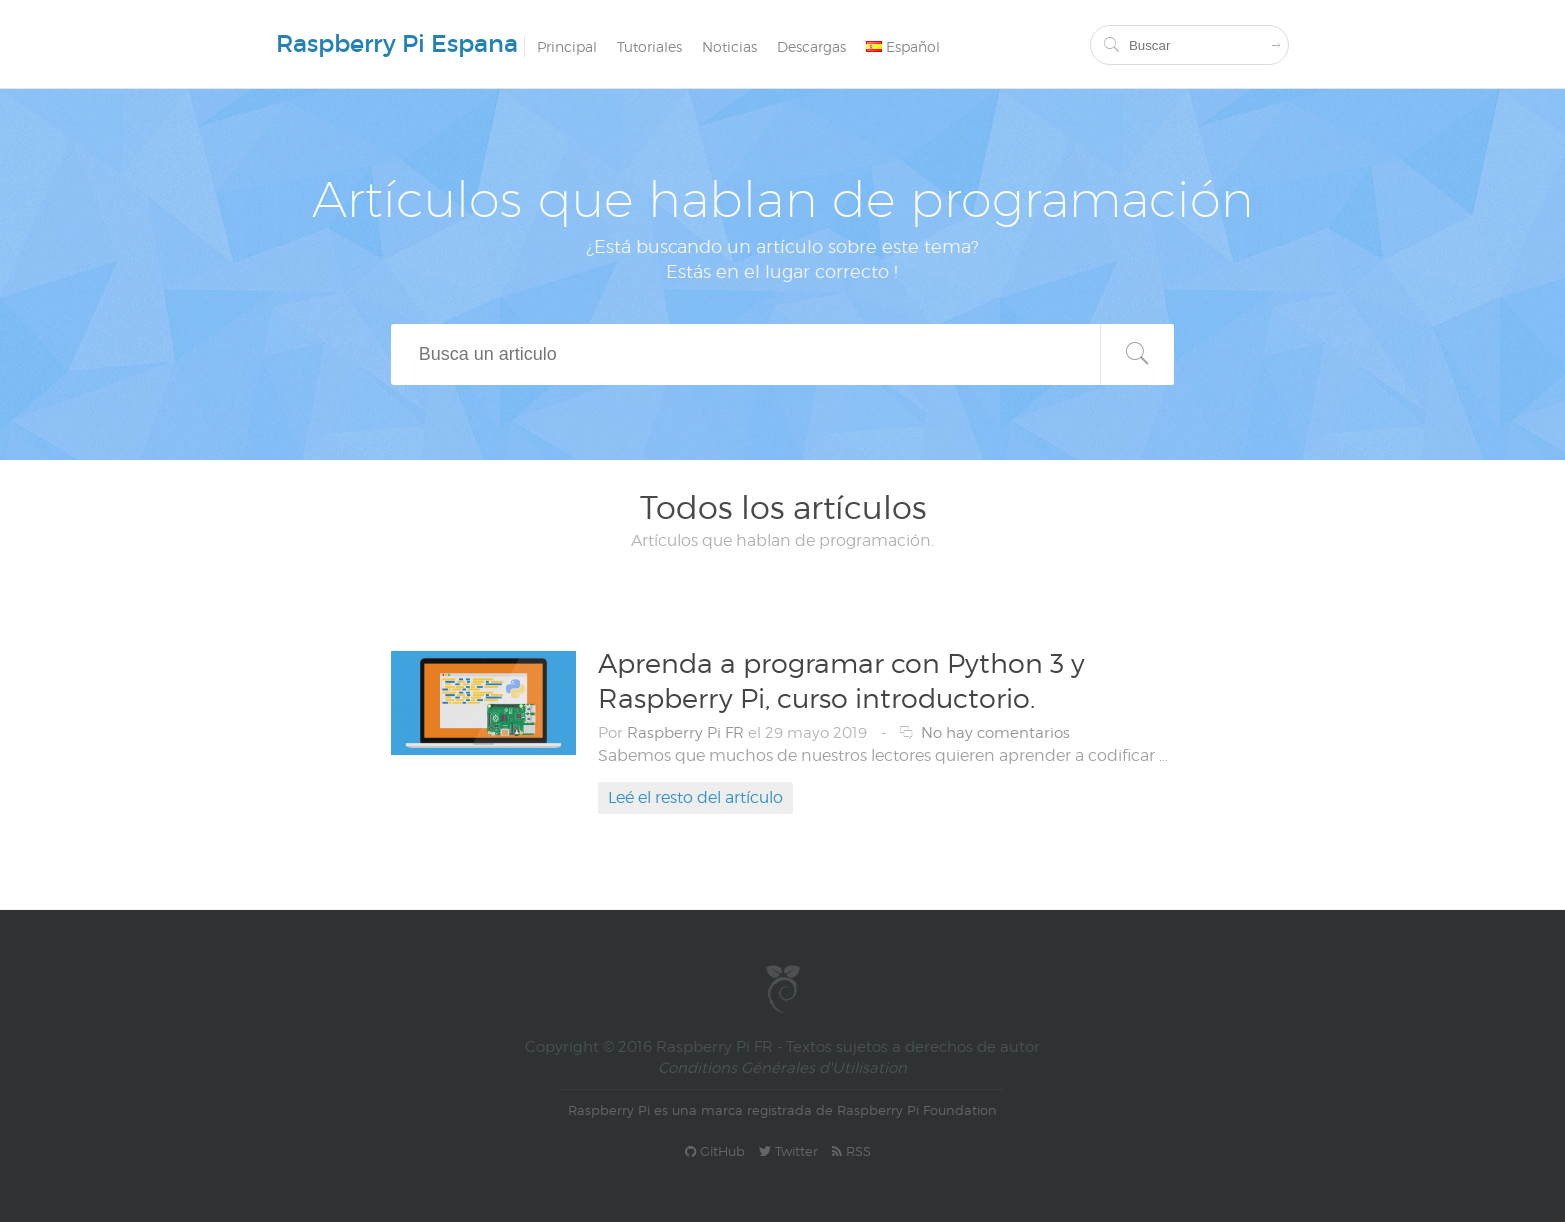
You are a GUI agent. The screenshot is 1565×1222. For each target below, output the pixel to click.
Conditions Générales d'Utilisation (782, 1068)
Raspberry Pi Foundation (917, 1110)
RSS (851, 1151)
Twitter (788, 1151)
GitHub (715, 1151)
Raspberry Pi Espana (397, 43)
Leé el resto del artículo (695, 797)
